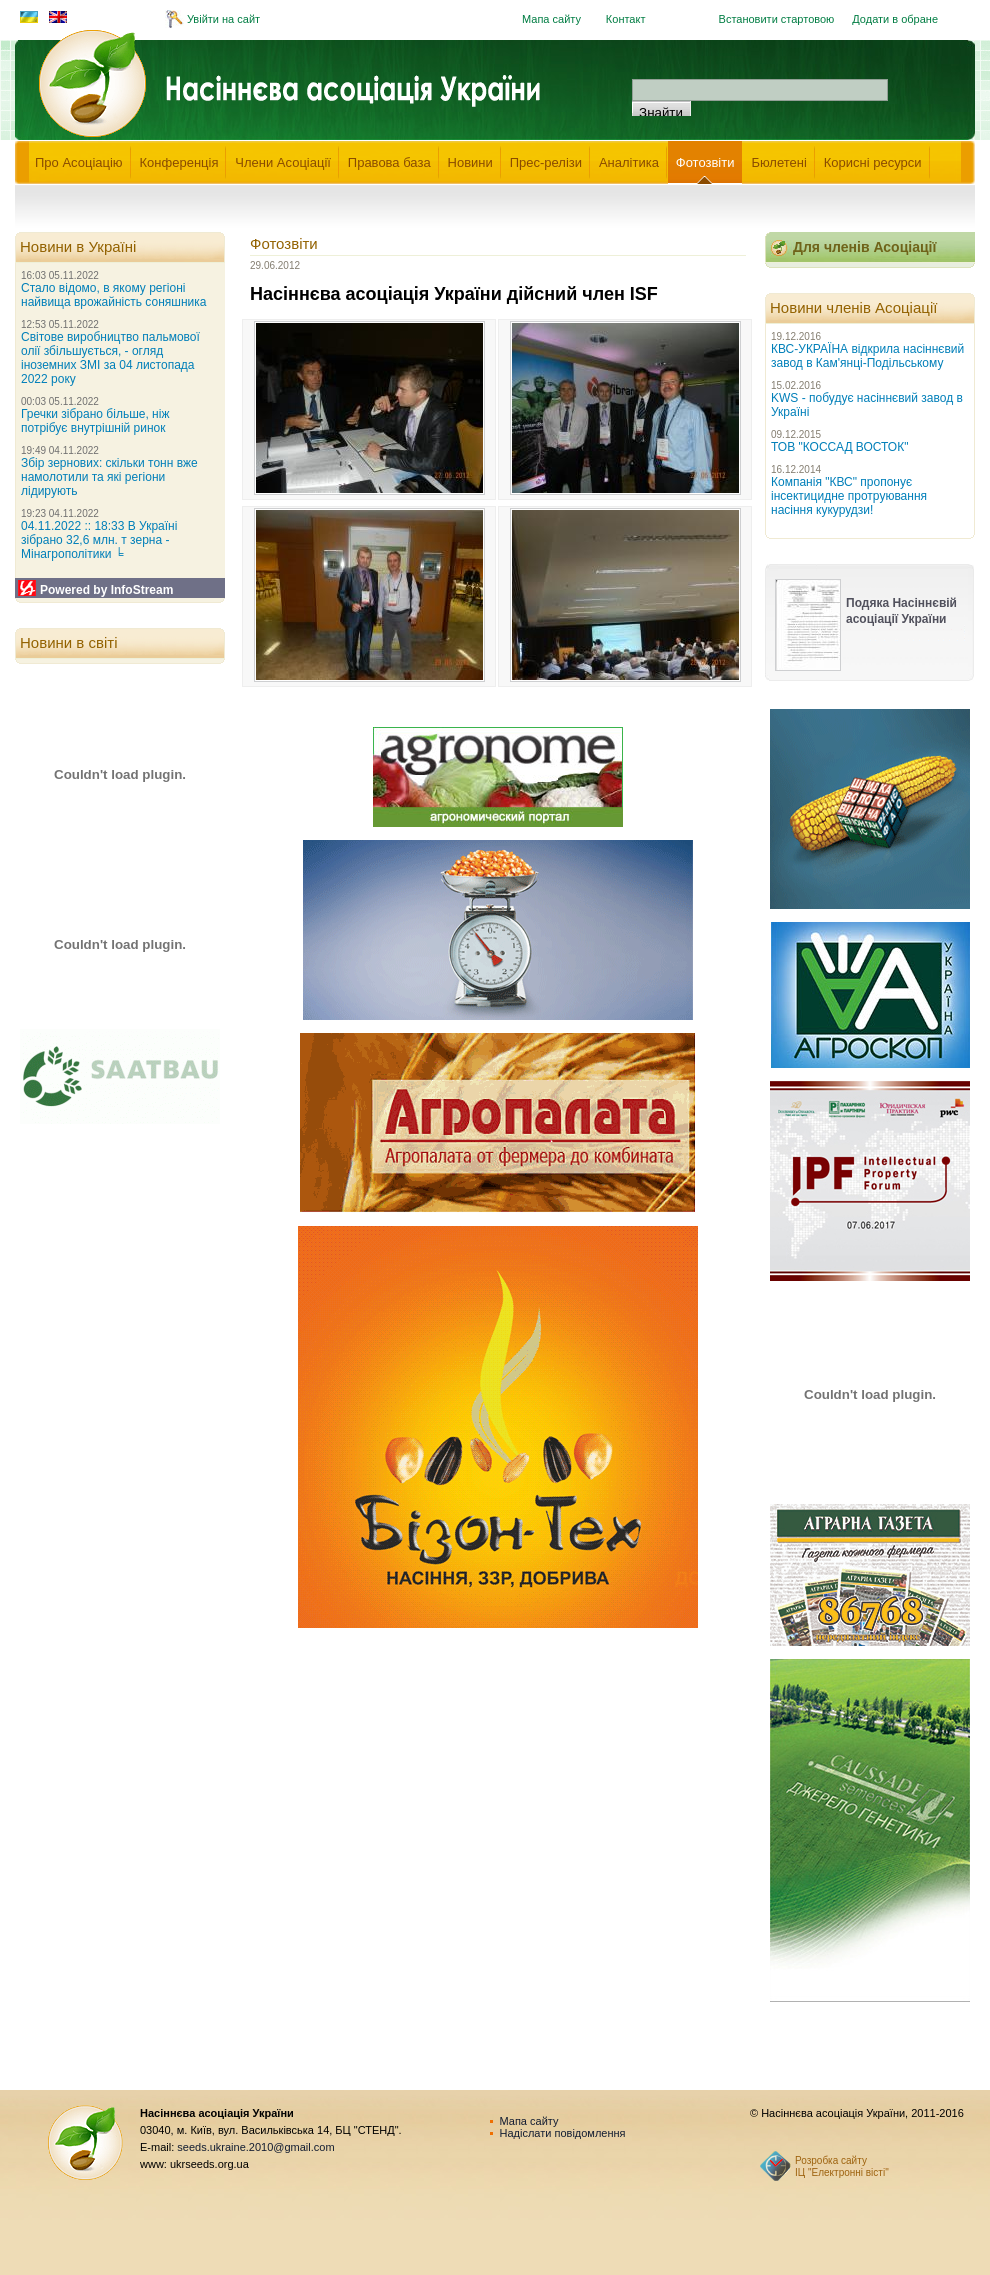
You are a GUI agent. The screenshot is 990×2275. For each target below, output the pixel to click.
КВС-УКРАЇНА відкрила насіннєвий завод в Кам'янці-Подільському (867, 356)
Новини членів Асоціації (853, 307)
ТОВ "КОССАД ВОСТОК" (839, 447)
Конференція (179, 162)
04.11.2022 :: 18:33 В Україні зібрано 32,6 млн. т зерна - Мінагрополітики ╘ (99, 540)
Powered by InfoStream (106, 590)
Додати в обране (895, 19)
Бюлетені (779, 162)
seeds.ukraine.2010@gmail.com (255, 2147)
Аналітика (629, 162)
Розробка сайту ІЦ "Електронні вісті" (842, 2166)
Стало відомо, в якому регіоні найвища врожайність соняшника (113, 295)
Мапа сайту (551, 19)
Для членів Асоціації (864, 247)
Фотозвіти (705, 162)
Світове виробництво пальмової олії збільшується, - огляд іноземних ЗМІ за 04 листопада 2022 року (110, 358)
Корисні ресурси (873, 162)
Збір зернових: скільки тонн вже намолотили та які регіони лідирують (109, 477)
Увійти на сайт (223, 19)
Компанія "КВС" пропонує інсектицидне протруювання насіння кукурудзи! (849, 496)
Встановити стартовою (777, 19)
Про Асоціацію (79, 162)
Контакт (626, 19)
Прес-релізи (546, 162)
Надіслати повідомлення (563, 2133)
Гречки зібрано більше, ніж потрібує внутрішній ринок (95, 421)
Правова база (389, 162)
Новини (470, 162)
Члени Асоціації (283, 162)
